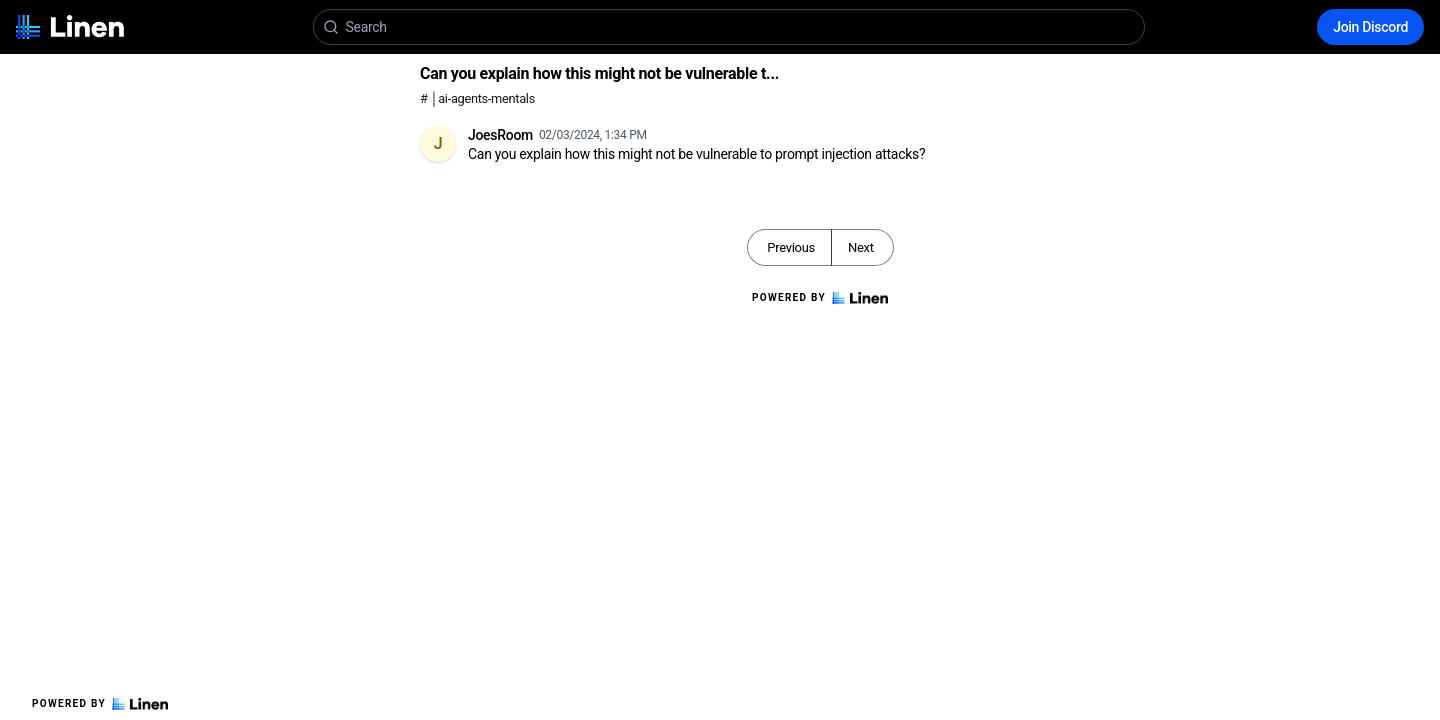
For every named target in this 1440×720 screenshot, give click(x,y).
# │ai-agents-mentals (477, 98)
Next (861, 247)
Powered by (100, 704)
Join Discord (1370, 27)
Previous (791, 247)
